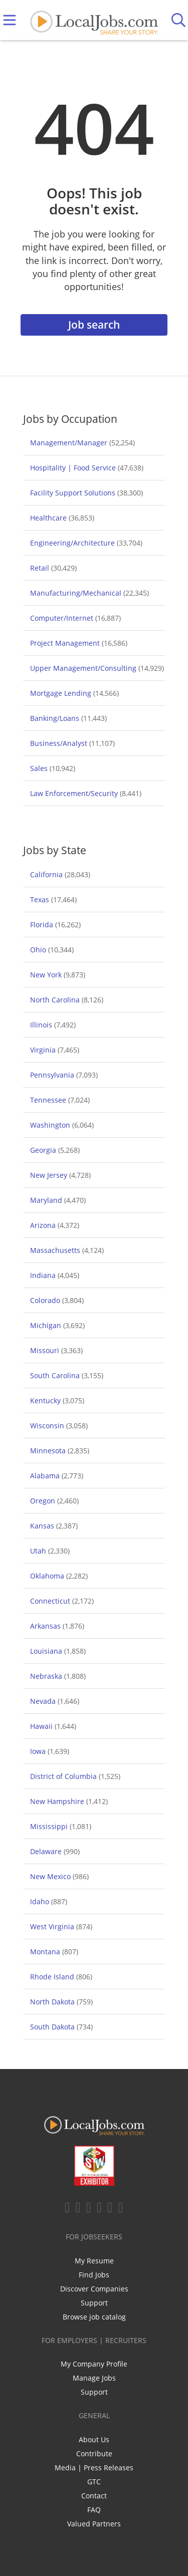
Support (94, 2302)
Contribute (94, 2453)
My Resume (94, 2260)
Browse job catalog (94, 2317)
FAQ (94, 2509)
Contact (94, 2495)
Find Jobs (94, 2274)
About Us (94, 2439)
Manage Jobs (94, 2378)
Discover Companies (94, 2288)
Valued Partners (94, 2523)
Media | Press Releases (94, 2467)
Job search (94, 325)
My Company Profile (94, 2364)
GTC (94, 2481)
